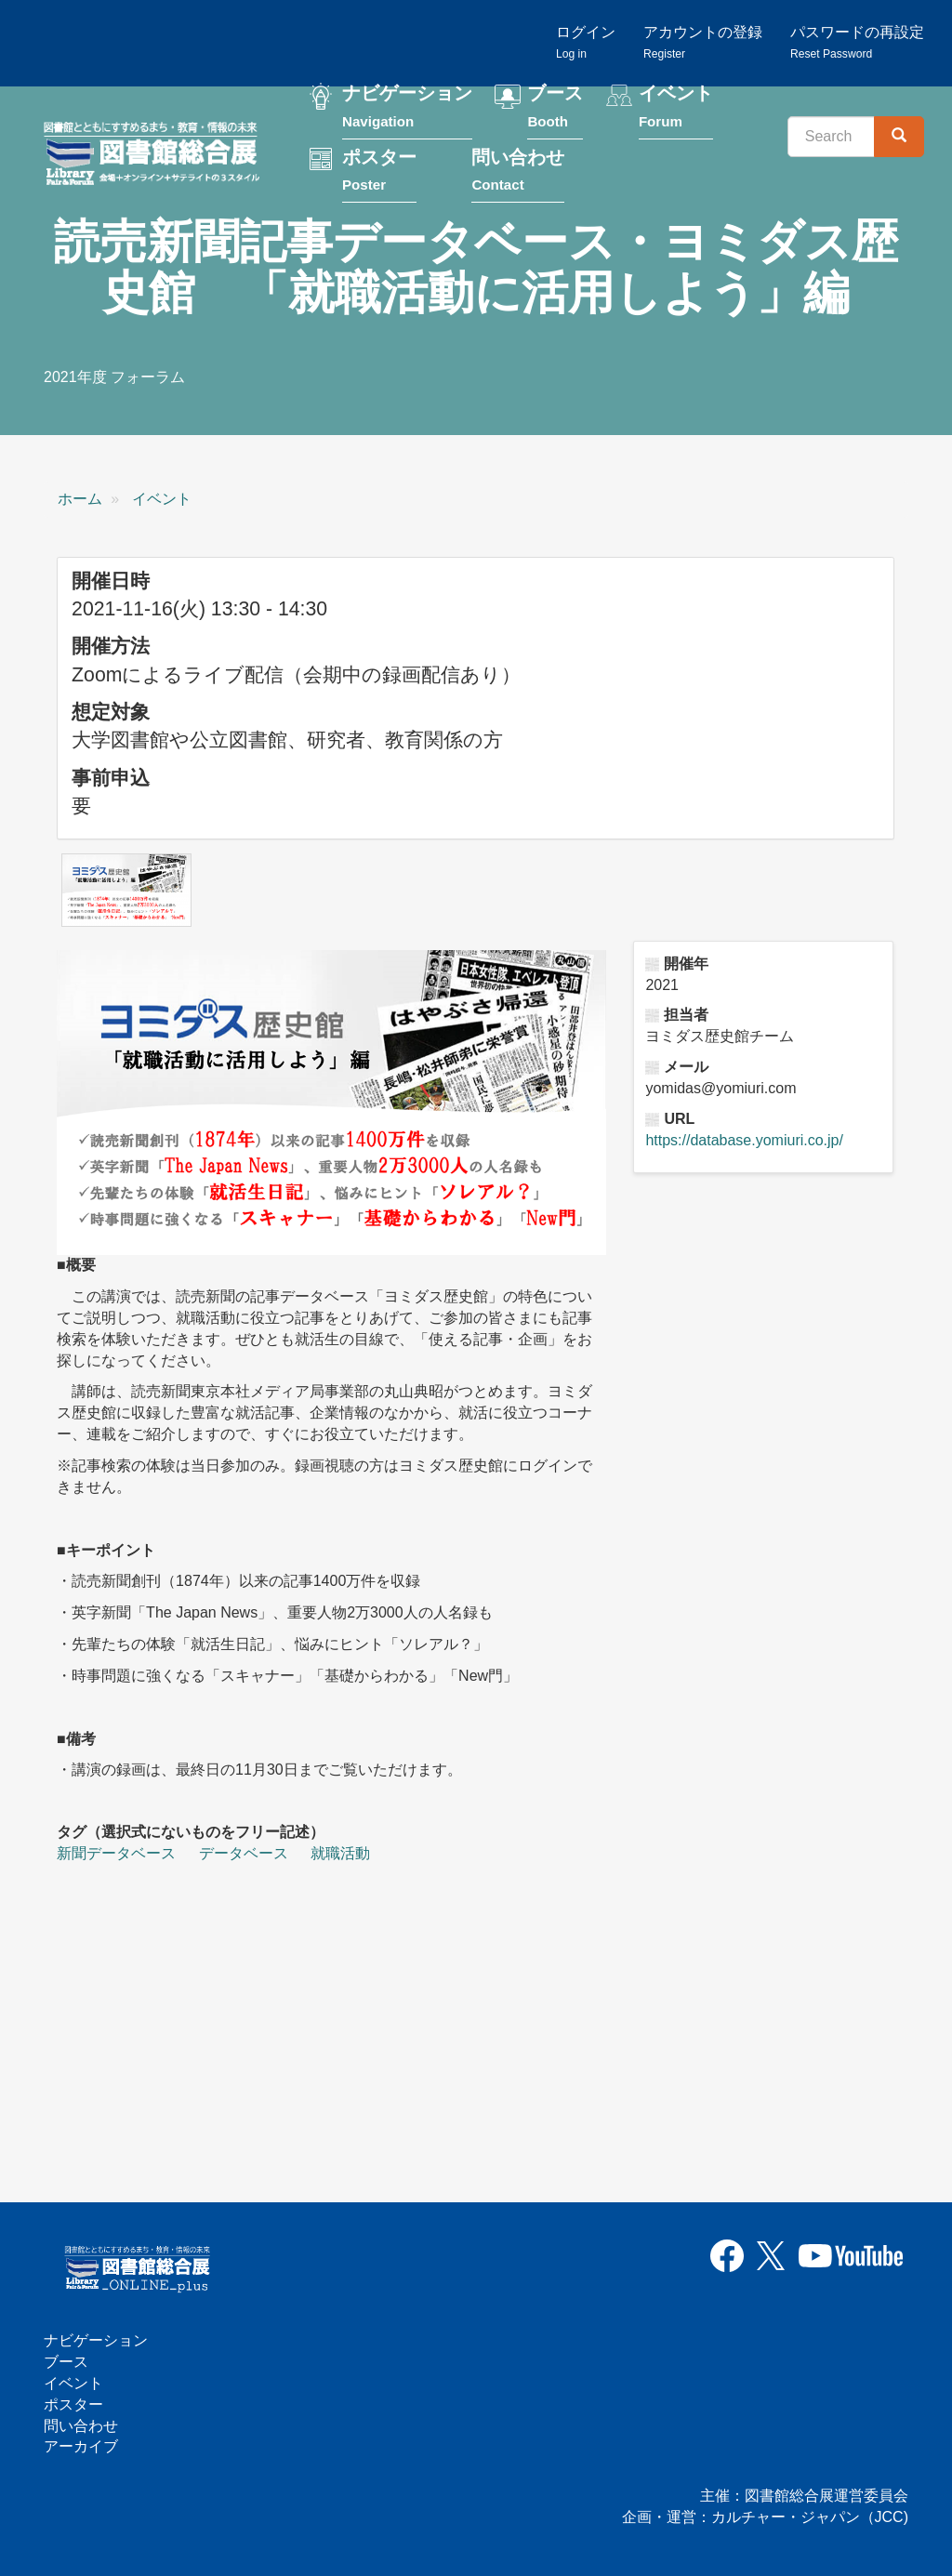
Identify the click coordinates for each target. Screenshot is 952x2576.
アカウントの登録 (702, 42)
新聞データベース (116, 1853)
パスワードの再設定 (857, 42)
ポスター (379, 173)
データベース (243, 1853)
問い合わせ (517, 173)
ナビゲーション (407, 110)
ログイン (585, 42)
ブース (555, 110)
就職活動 (340, 1853)
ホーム (80, 499)
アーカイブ (81, 2446)
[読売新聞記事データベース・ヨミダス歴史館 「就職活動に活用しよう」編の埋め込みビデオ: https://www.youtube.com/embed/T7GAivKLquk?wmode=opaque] (266, 2021)
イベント (676, 110)
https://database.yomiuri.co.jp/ (744, 1140)
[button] (126, 890)
